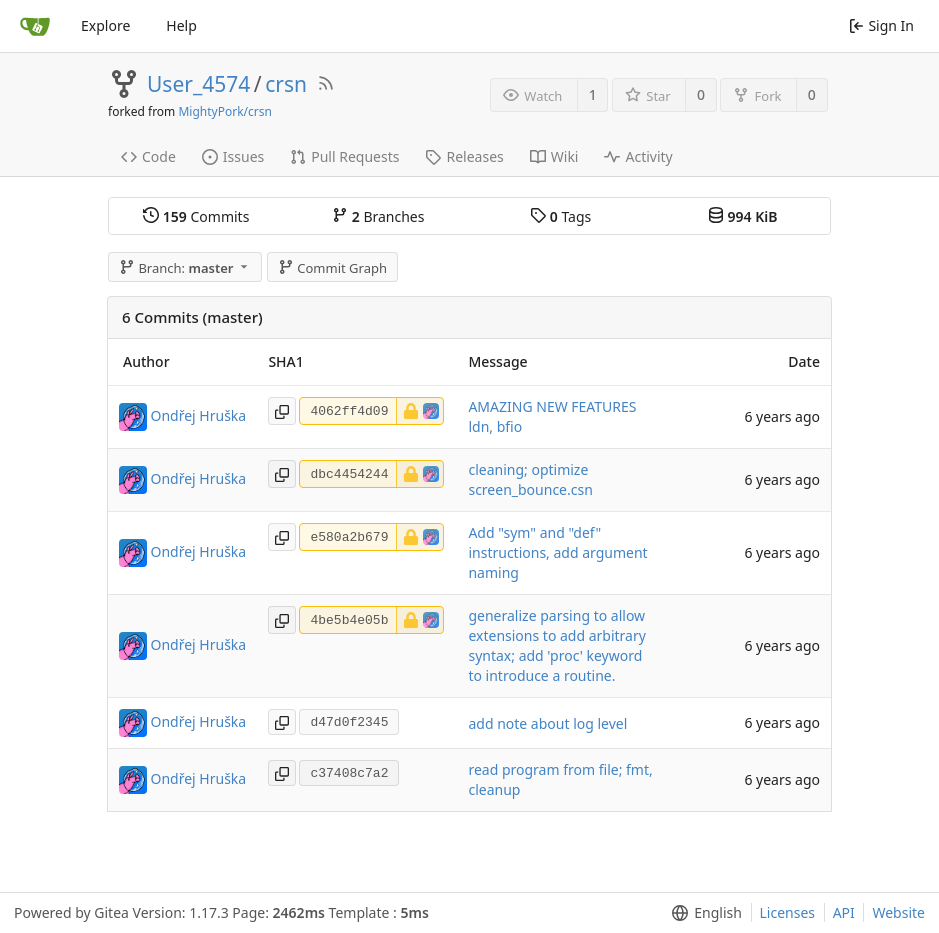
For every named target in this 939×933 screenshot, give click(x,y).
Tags (560, 216)
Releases (464, 156)
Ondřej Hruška (199, 415)
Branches (378, 216)
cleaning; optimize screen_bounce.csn (530, 479)
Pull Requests (344, 156)
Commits (196, 216)
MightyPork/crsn (224, 111)
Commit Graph (332, 268)
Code (148, 156)
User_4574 (198, 84)
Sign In (881, 25)
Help (181, 25)
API (844, 912)
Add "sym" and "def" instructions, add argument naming (557, 552)
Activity (638, 156)
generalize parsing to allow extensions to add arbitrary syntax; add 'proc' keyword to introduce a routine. (556, 645)
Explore (105, 25)
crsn (286, 84)
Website (898, 912)
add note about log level (547, 723)
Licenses (788, 912)
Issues (233, 156)
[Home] (35, 26)
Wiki (554, 156)
